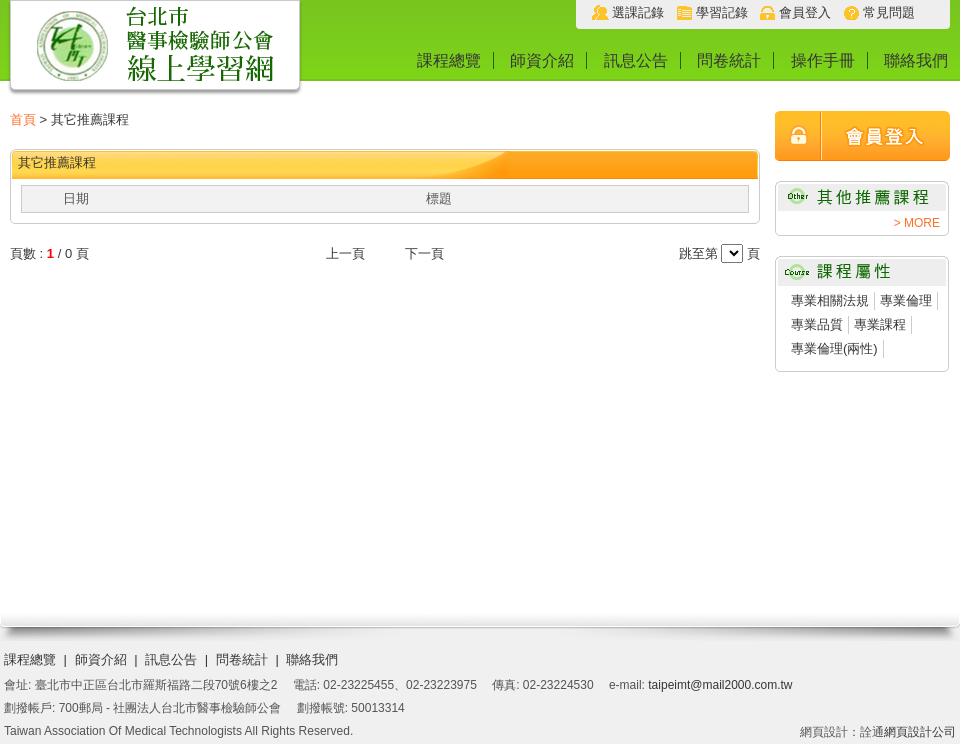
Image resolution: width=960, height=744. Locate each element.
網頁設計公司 (920, 732)
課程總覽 (449, 60)
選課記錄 (638, 12)
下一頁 (424, 253)
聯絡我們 (916, 60)
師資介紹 (542, 60)
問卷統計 (729, 60)
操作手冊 (823, 60)
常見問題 (889, 12)
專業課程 (880, 324)
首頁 (23, 119)
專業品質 (817, 324)
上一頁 (345, 253)
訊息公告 (636, 60)
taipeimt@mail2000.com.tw (720, 685)
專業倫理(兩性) (834, 348)
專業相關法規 (830, 300)
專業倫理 (906, 300)
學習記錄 (722, 12)
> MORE (917, 223)
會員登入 (805, 12)
